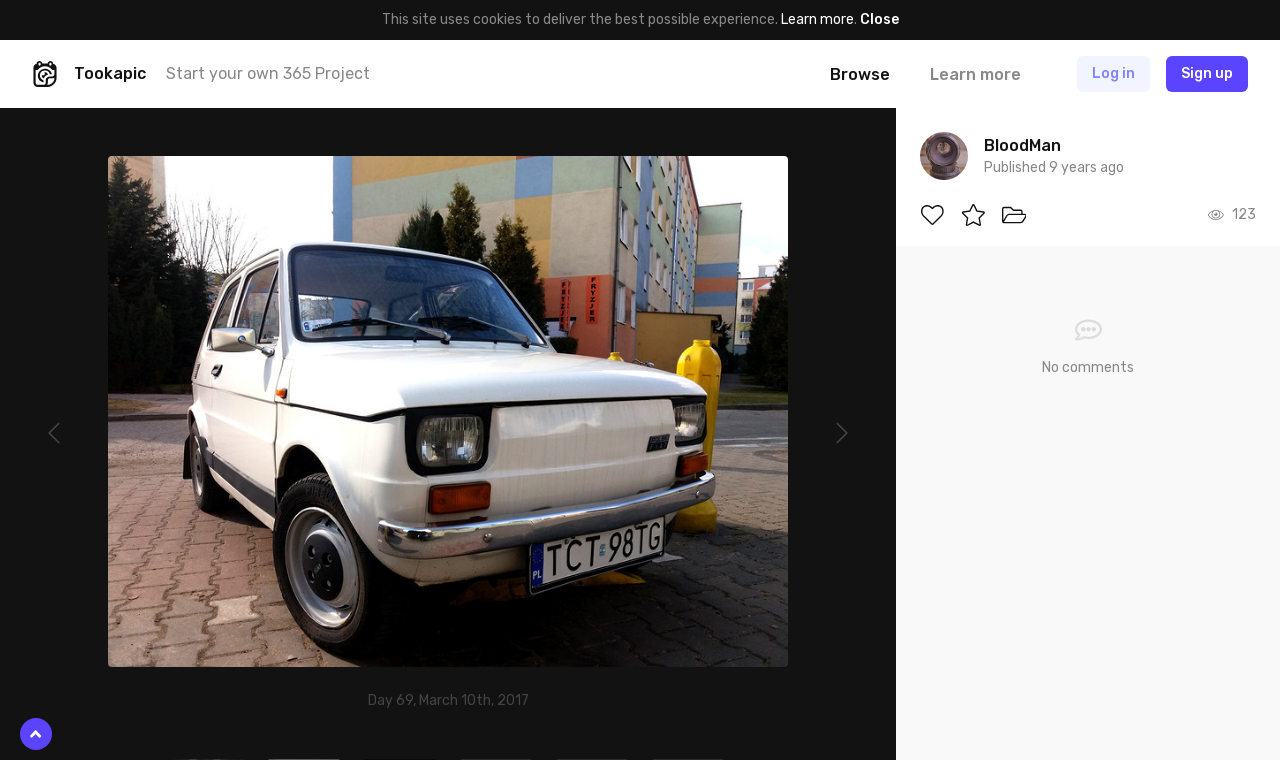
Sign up (1207, 73)
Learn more (817, 19)
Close (879, 19)
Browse (860, 74)
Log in (1113, 73)
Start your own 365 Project (268, 73)
